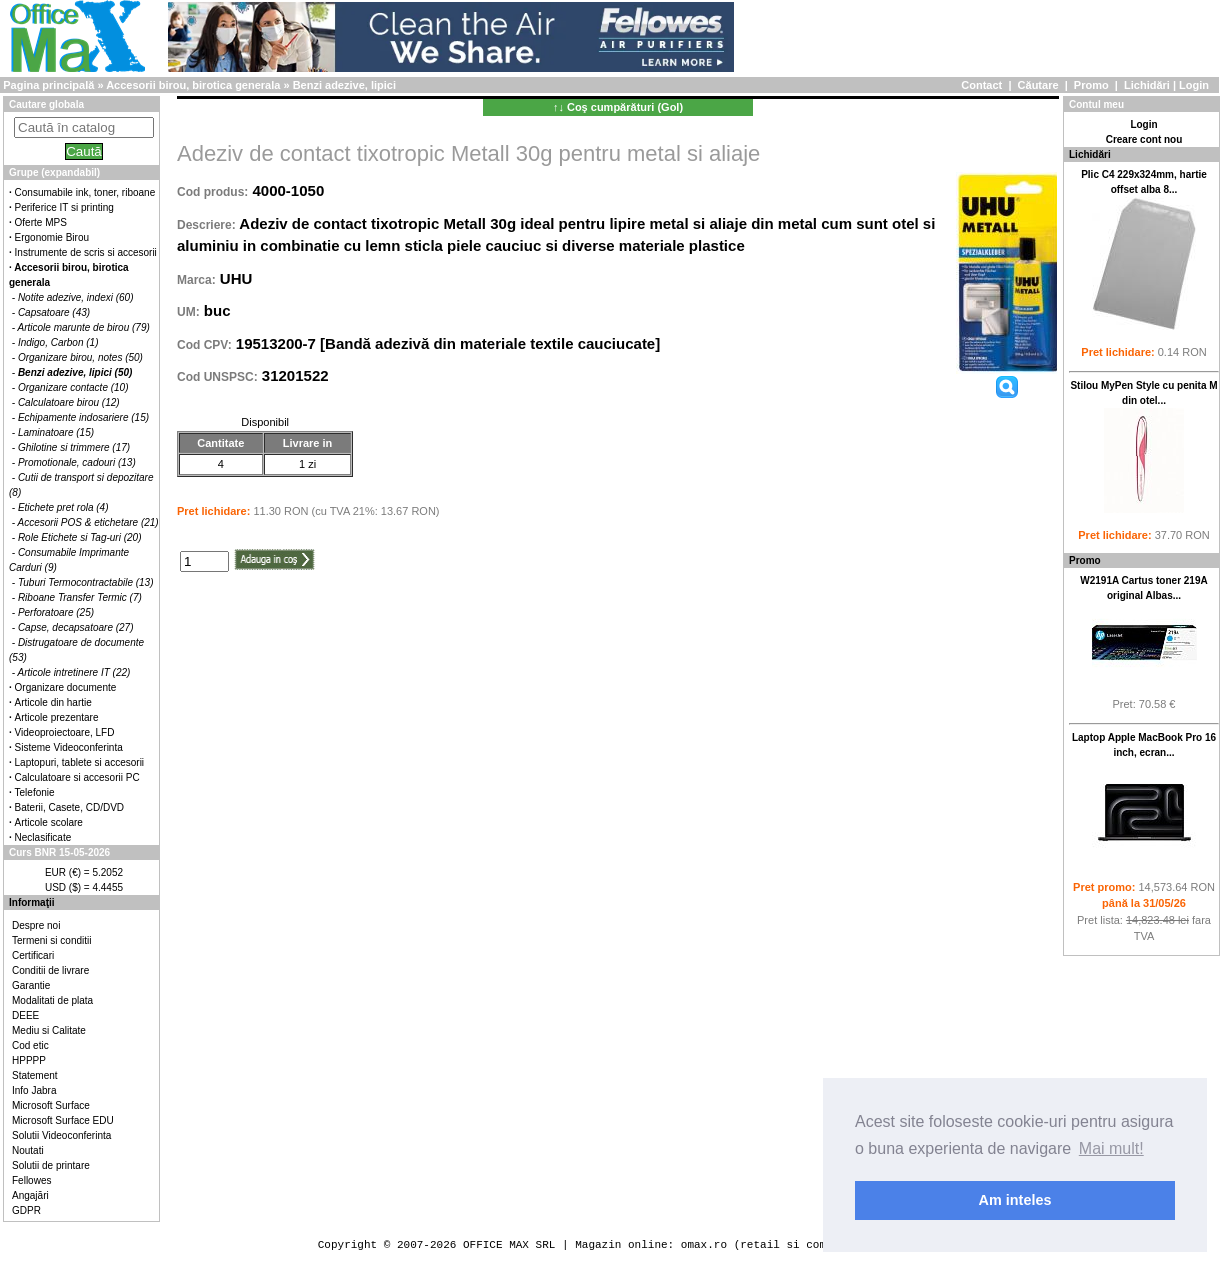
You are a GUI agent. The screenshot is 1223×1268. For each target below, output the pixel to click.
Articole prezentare (57, 717)
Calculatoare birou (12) (69, 402)
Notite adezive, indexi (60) (76, 297)
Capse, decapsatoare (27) (76, 627)
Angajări (30, 1195)
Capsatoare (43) (54, 312)
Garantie (31, 985)
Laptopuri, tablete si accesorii (80, 762)
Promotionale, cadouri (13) (77, 462)
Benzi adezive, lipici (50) (75, 372)
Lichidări (1147, 85)
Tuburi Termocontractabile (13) (86, 582)
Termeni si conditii (51, 940)
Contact (981, 85)
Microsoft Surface (51, 1105)
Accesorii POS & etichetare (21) (88, 522)
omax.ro (704, 1244)
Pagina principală (48, 85)
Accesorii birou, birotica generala (193, 85)
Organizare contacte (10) (73, 387)
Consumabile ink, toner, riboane (85, 192)
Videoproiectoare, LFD (65, 732)
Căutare (1038, 85)
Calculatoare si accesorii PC (77, 777)
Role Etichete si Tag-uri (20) (80, 537)
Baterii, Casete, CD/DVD (69, 807)
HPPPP (29, 1060)
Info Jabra (34, 1090)
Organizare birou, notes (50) (80, 357)
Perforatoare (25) (56, 612)
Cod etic (30, 1045)
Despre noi (36, 925)
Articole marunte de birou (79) (84, 327)
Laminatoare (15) (56, 432)
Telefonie (35, 792)
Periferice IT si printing (64, 207)
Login (1194, 85)
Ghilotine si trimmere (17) (74, 447)
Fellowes (31, 1180)
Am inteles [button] (1015, 1200)
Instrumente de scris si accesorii (86, 252)
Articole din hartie (53, 702)
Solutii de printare (51, 1165)
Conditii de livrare (50, 970)
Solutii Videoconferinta (61, 1135)
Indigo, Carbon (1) (58, 342)
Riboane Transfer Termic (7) (80, 597)
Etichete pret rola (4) (63, 507)
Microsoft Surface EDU (63, 1120)
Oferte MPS (41, 222)
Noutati (28, 1150)
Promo (1091, 85)
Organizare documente (66, 687)
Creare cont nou (1144, 139)
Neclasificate (43, 837)
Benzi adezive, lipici (344, 85)
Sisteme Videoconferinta (69, 747)
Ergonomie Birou (52, 237)
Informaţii (32, 902)
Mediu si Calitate (49, 1030)
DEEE (25, 1015)
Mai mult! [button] (1111, 1148)
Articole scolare (49, 822)
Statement (35, 1075)
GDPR (26, 1210)
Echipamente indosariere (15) (83, 417)
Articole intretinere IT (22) (74, 672)
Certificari (33, 955)
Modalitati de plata (52, 1000)
